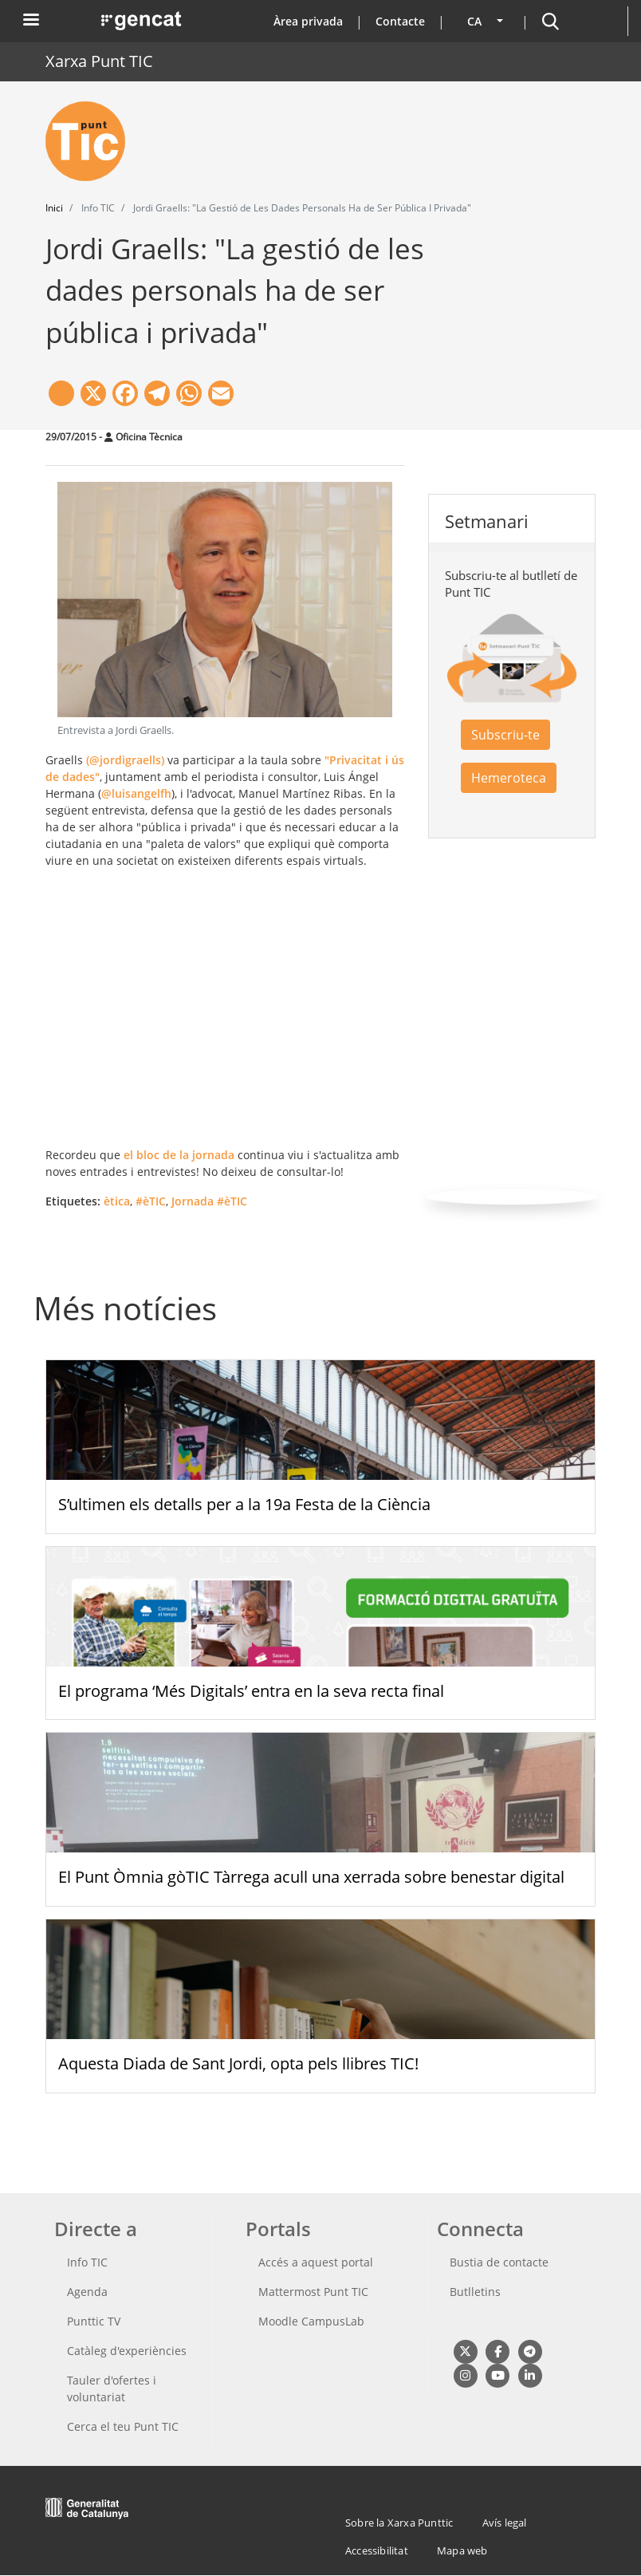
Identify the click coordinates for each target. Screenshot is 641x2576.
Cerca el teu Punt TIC (123, 2426)
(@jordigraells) (125, 759)
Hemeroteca (508, 778)
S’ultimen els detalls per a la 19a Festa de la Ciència (244, 1504)
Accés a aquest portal (315, 2262)
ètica (117, 1201)
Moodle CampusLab (311, 2321)
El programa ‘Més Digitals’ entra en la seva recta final (251, 1691)
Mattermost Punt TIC (313, 2291)
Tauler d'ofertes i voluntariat (111, 2388)
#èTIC (151, 1201)
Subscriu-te (505, 735)
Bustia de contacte (499, 2262)
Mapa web (462, 2550)
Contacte (400, 21)
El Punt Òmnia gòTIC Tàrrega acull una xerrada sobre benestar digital (311, 1877)
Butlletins (475, 2291)
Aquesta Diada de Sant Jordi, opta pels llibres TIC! (238, 2063)
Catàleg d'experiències (127, 2350)
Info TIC (87, 2262)
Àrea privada (308, 21)
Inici (54, 208)
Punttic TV (93, 2321)
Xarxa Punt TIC (99, 61)
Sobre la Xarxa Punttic (399, 2522)
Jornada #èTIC (209, 1201)
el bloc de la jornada (179, 1154)
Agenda (87, 2291)
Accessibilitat (376, 2550)
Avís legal (504, 2522)
